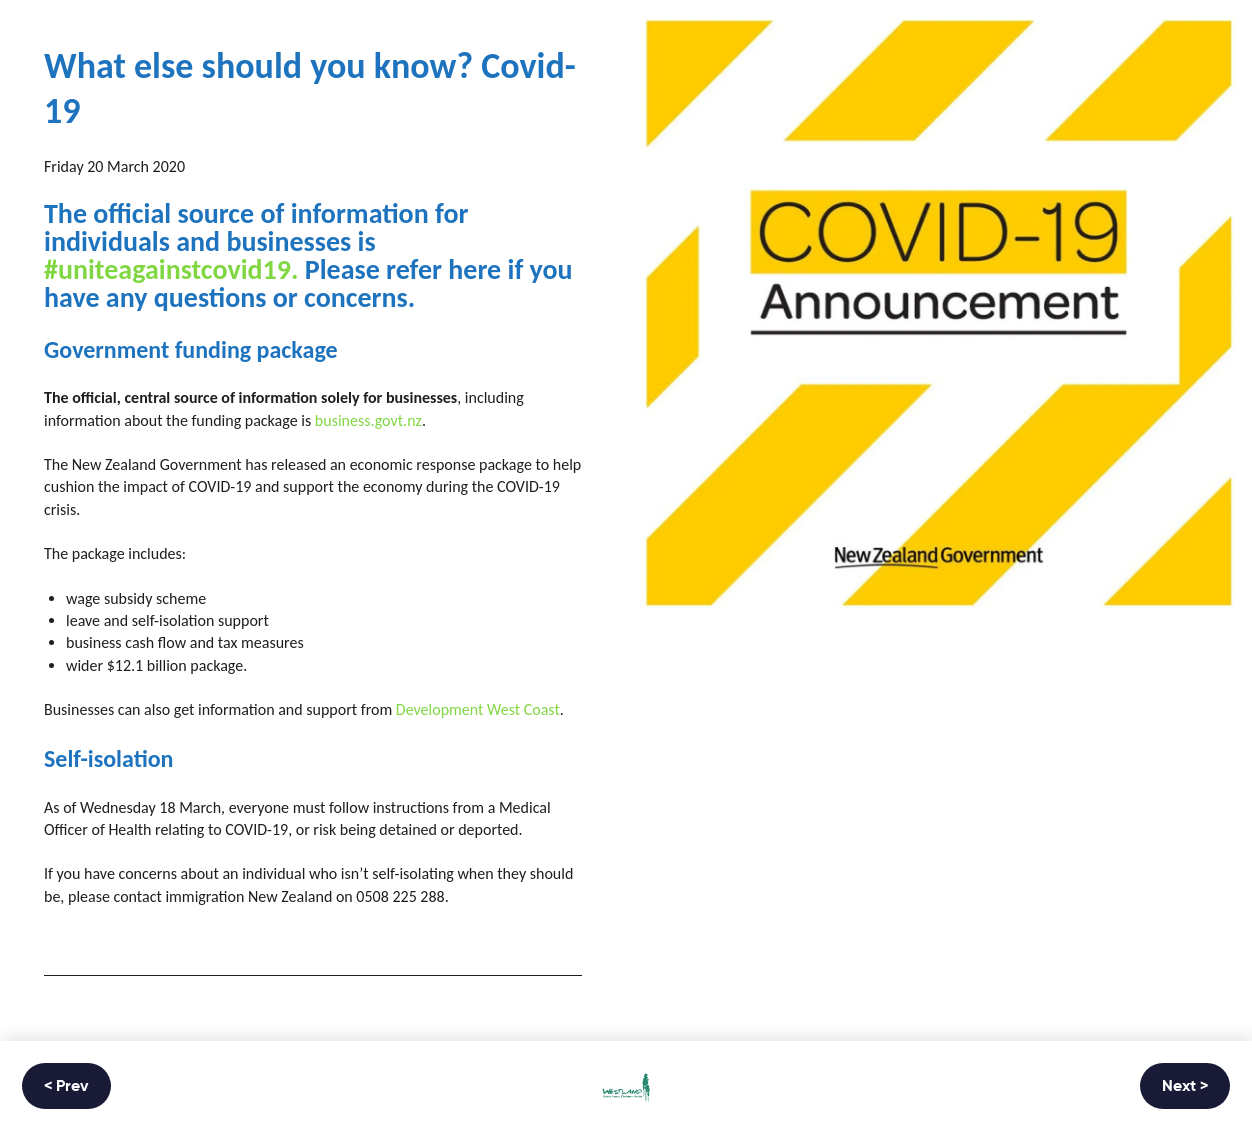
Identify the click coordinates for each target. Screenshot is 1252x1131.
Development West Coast (478, 709)
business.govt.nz (368, 420)
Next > (1185, 1087)
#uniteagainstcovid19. (171, 269)
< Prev (66, 1087)
